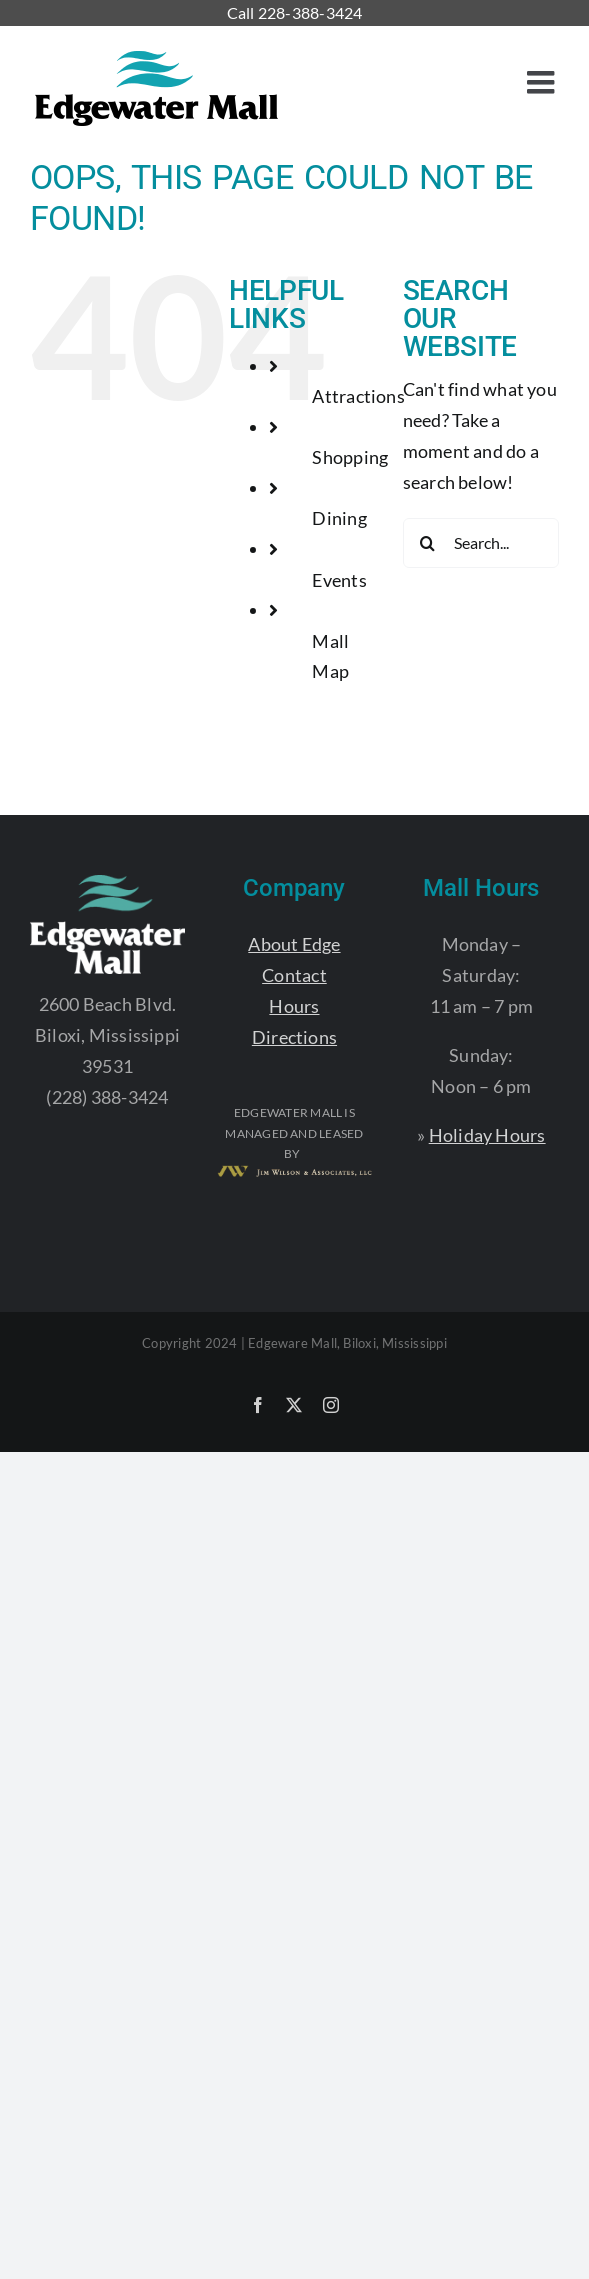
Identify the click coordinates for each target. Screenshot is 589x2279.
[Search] (428, 543)
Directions (294, 1037)
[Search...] (481, 543)
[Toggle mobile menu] (543, 82)
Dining (339, 518)
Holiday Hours (487, 1135)
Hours (294, 1006)
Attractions (358, 396)
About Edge (294, 944)
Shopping (350, 457)
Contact (294, 975)
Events (339, 580)
